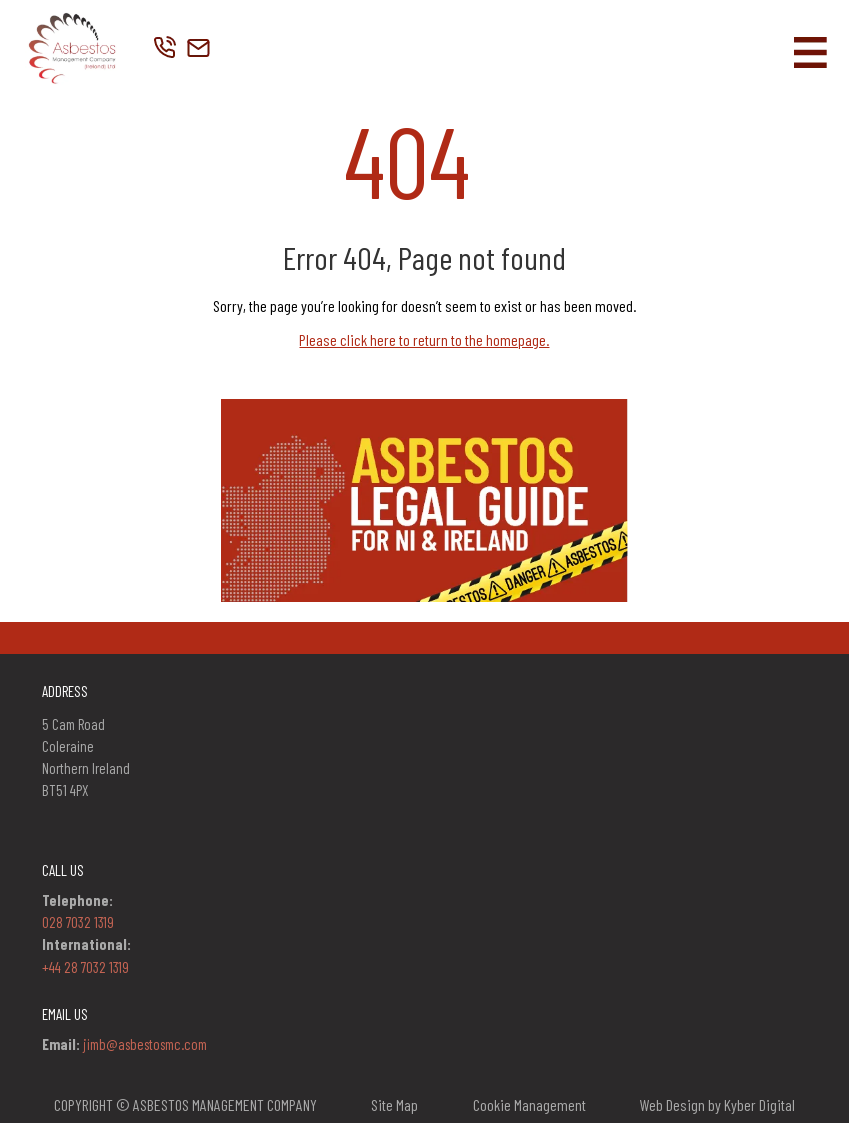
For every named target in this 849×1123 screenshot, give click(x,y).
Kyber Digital (759, 1104)
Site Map (394, 1104)
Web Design (672, 1104)
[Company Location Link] (198, 50)
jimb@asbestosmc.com (145, 1044)
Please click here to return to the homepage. (424, 339)
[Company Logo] (71, 49)
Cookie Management (529, 1105)
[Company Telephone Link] (165, 49)
